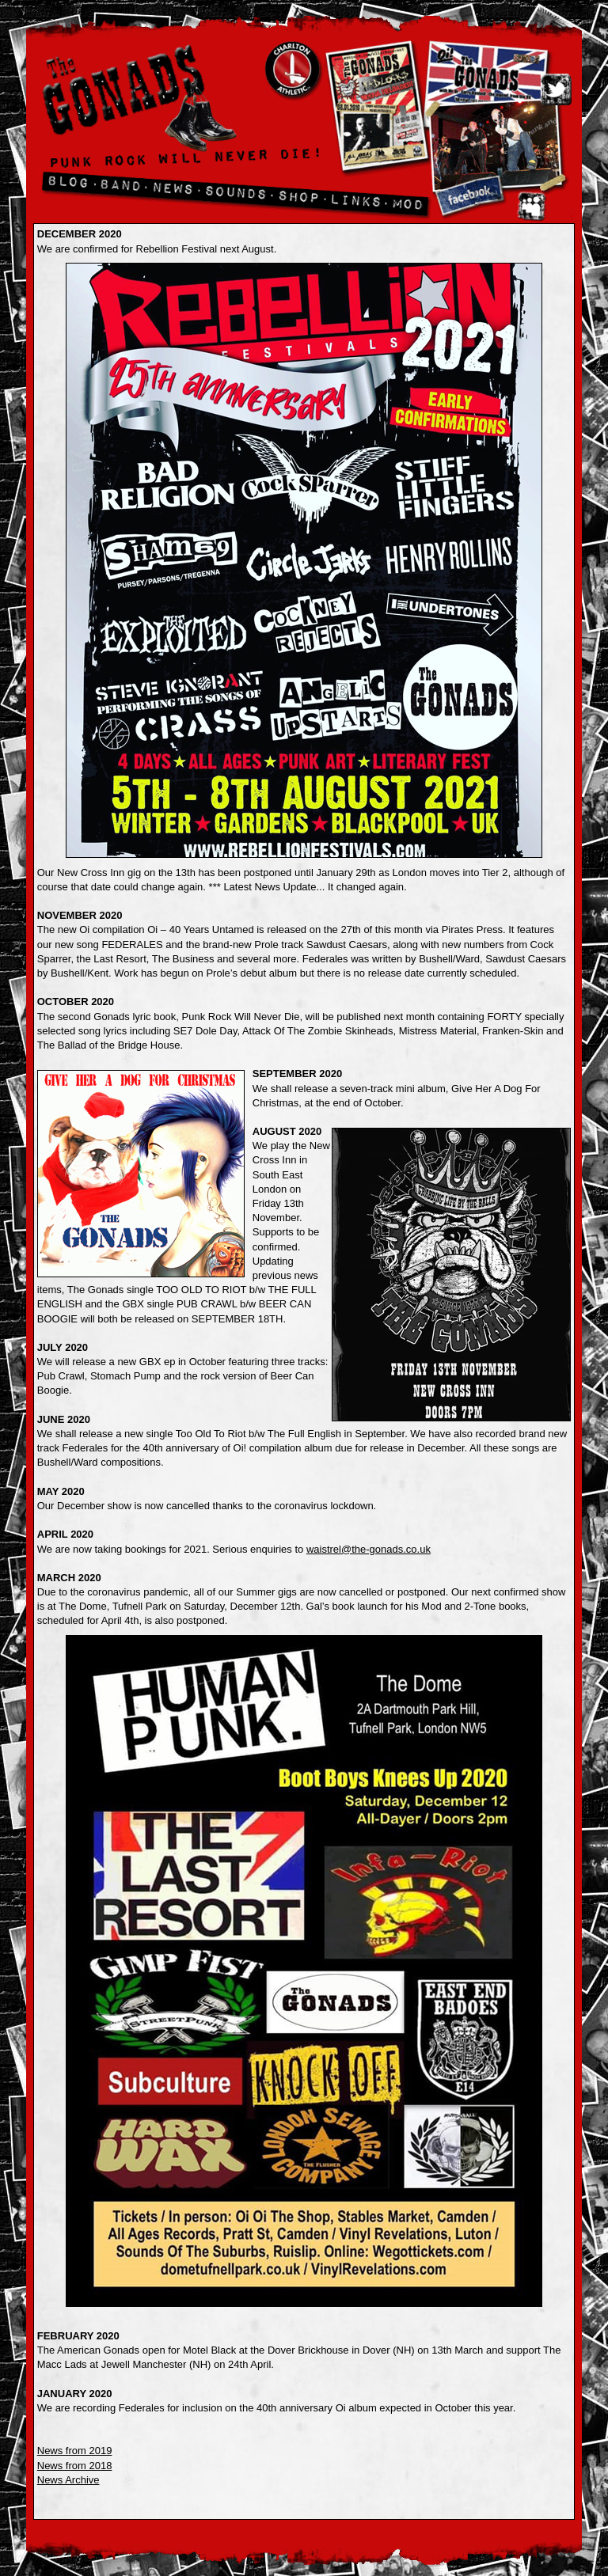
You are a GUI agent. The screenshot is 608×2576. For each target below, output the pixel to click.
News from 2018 (74, 2466)
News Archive (68, 2480)
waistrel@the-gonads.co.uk (368, 1549)
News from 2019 (74, 2450)
